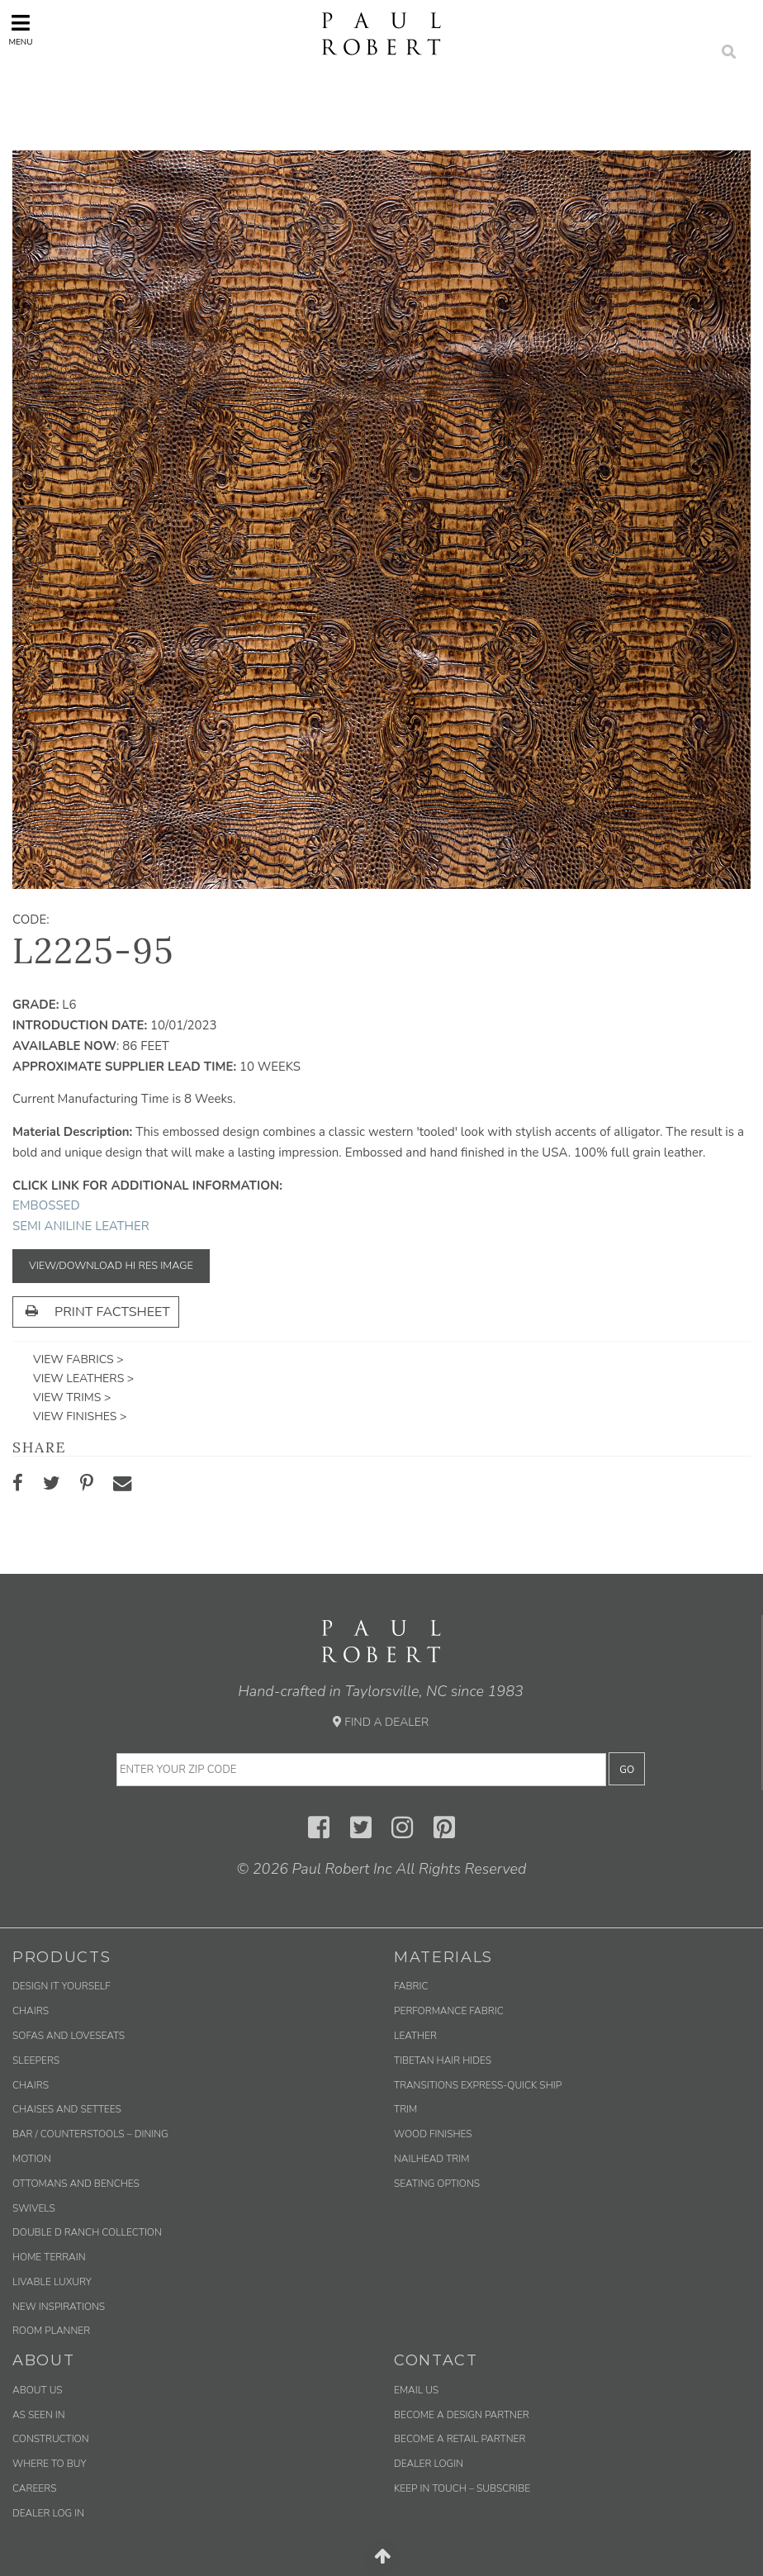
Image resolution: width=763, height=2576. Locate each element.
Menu (20, 30)
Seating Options (437, 2183)
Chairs (30, 2011)
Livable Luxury (52, 2281)
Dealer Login (428, 2463)
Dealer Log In (48, 2513)
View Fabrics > (78, 1359)
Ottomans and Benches (76, 2183)
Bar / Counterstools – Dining (90, 2134)
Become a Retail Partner (459, 2438)
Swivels (33, 2208)
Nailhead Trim (431, 2158)
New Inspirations (58, 2306)
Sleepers (35, 2060)
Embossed (46, 1205)
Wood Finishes (433, 2134)
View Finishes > (79, 1416)
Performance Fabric (449, 2011)
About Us (37, 2390)
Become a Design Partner (461, 2415)
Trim (405, 2109)
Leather (415, 2035)
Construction (50, 2438)
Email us (416, 2390)
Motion (31, 2158)
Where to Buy (49, 2463)
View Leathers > (83, 1378)
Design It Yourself (61, 1986)
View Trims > (72, 1397)
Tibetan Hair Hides (442, 2060)
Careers (34, 2488)
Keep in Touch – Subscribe (462, 2488)
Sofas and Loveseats (68, 2035)
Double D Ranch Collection (87, 2232)
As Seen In (38, 2415)
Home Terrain (49, 2257)
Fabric (411, 1986)
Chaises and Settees (66, 2109)
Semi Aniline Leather (80, 1226)
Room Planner (51, 2330)
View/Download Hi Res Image (111, 1265)
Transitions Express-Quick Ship (478, 2085)
